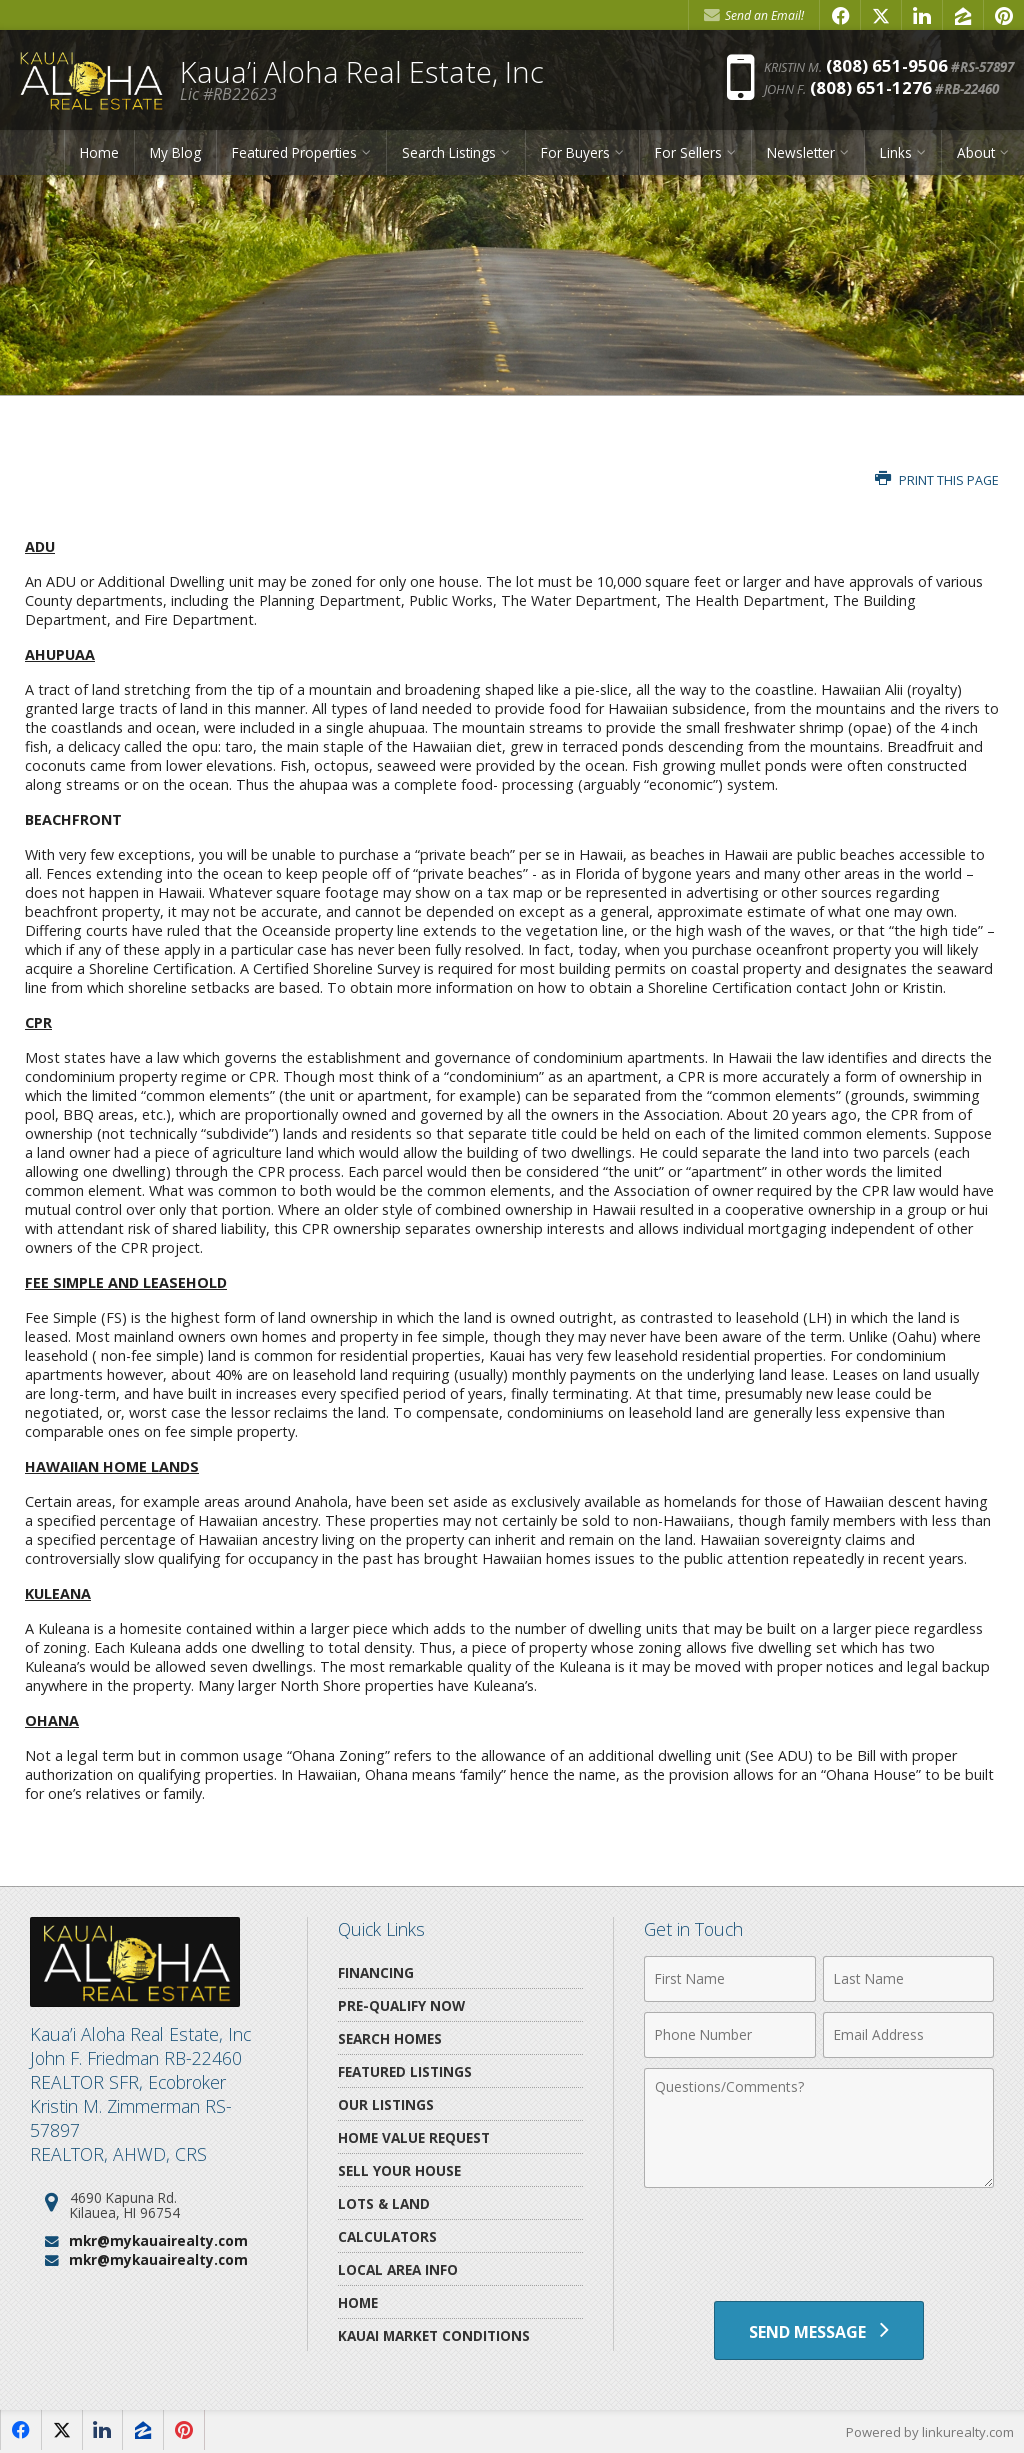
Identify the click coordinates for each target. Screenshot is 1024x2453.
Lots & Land (384, 2203)
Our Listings (386, 2104)
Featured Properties (294, 152)
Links (896, 152)
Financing (376, 1972)
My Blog (175, 152)
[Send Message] (819, 2331)
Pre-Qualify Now (401, 2005)
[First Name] (729, 1979)
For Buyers (575, 152)
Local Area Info (398, 2269)
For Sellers (688, 152)
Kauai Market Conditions (434, 2335)
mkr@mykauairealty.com (158, 2240)
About (976, 152)
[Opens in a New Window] (840, 15)
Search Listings (449, 152)
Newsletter (801, 152)
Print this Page (937, 480)
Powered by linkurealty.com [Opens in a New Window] (930, 2433)
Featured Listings (405, 2071)
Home (99, 152)
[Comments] (819, 2128)
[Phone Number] (729, 2035)
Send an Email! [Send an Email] (754, 15)
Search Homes (390, 2038)
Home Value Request (414, 2137)
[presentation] (819, 2247)
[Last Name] (908, 1979)
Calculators (387, 2236)
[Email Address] (908, 2035)
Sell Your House (399, 2170)
